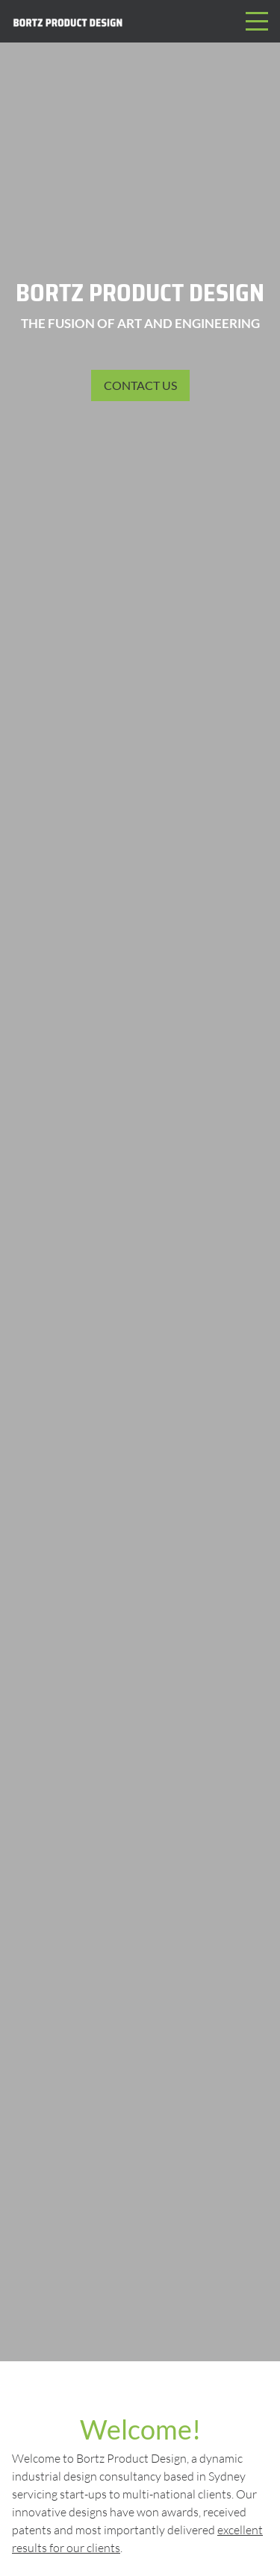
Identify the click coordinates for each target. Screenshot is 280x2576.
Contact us (140, 385)
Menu (257, 13)
